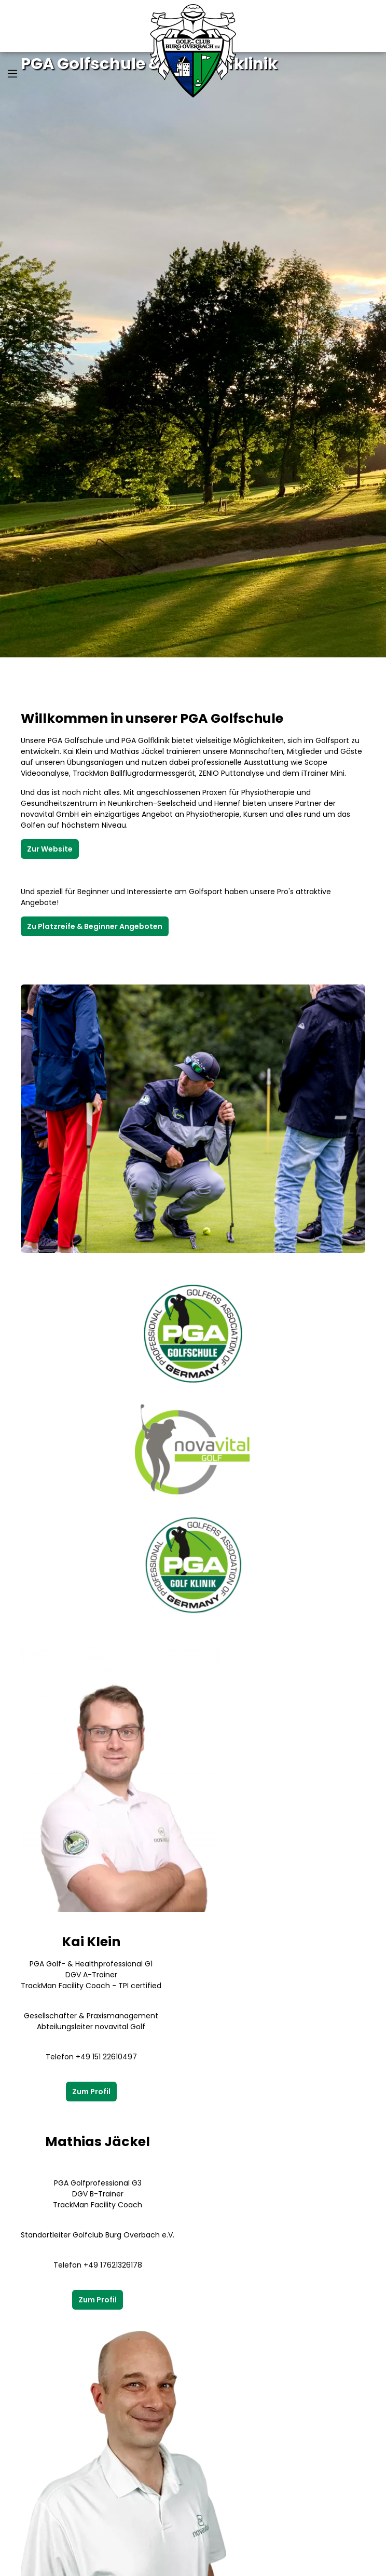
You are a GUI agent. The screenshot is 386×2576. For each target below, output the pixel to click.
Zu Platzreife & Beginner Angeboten (94, 926)
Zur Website (50, 849)
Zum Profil (91, 2091)
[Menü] (12, 73)
